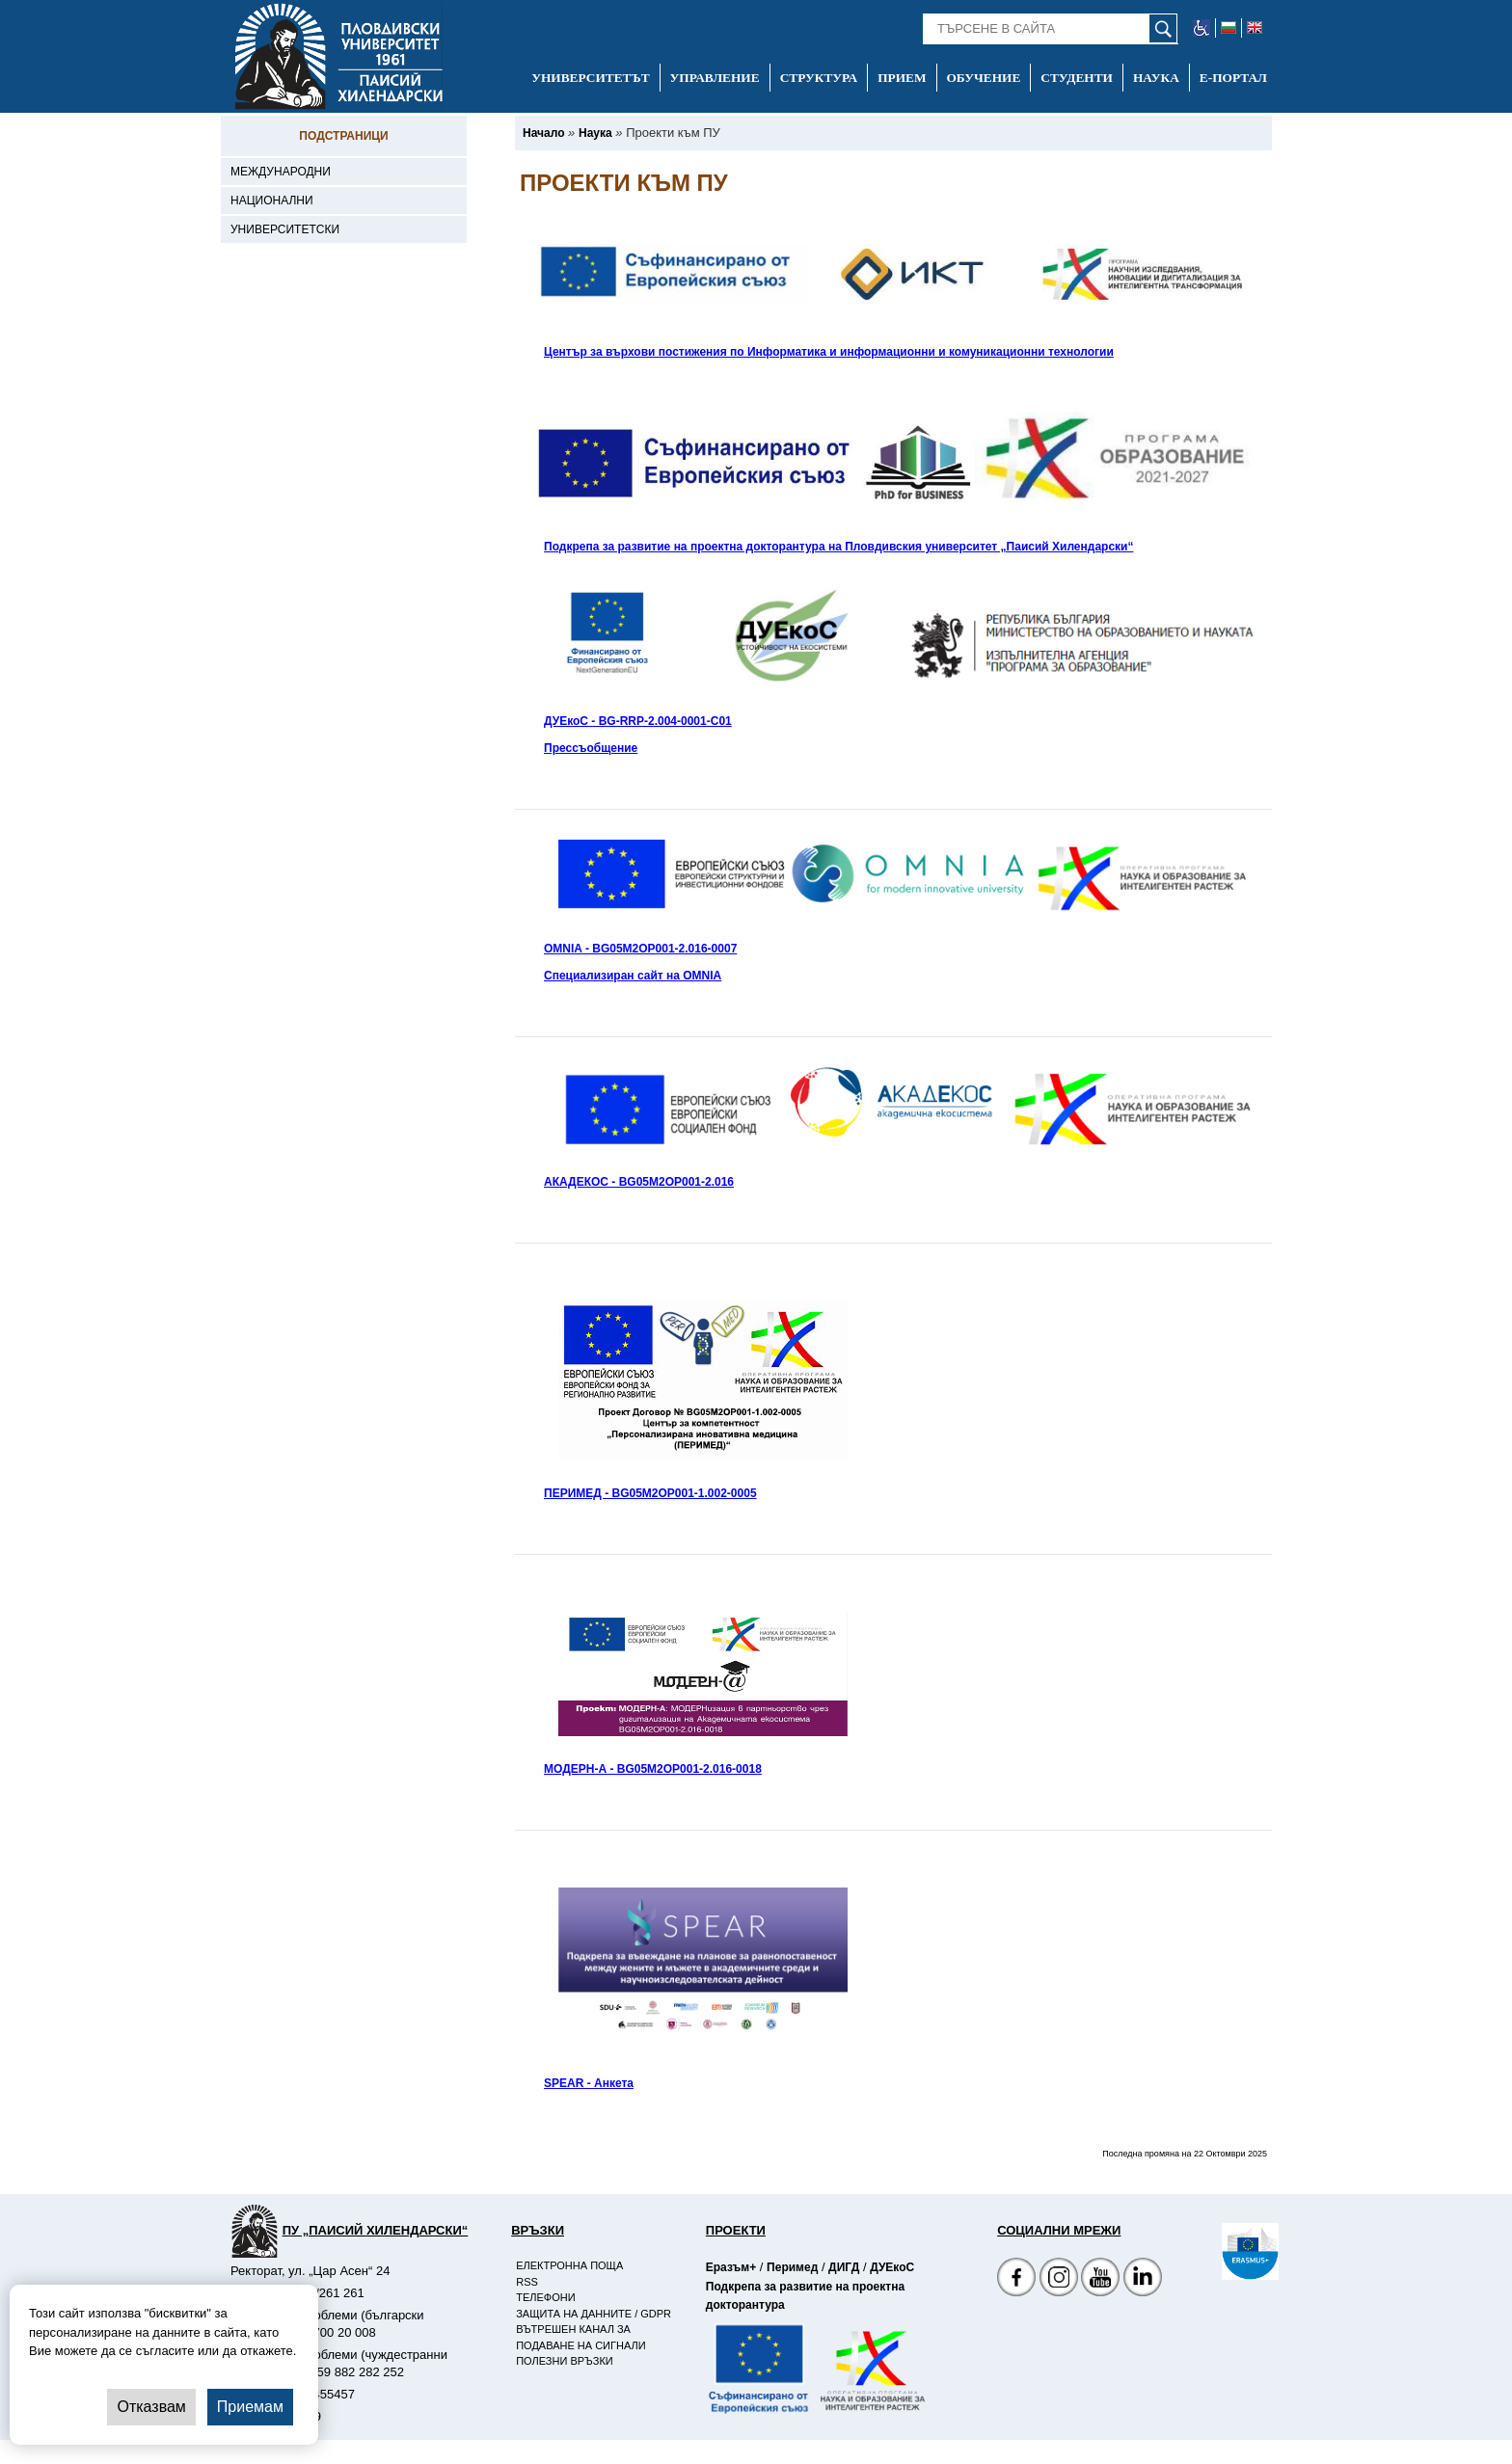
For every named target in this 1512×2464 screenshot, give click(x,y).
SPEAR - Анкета (589, 2083)
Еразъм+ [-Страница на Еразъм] (731, 2267)
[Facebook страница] (1059, 2279)
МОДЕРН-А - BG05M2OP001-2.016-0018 (653, 1769)
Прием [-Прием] (902, 77)
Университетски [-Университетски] (284, 229)
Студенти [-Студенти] (1076, 77)
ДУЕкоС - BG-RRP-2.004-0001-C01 (638, 721)
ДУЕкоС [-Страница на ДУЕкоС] (892, 2267)
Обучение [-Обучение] (984, 77)
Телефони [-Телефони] (545, 2297)
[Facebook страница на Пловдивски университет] (1016, 2279)
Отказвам (151, 2406)
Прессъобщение (590, 748)
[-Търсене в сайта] (1050, 28)
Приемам (250, 2406)
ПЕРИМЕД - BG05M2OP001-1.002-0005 (650, 1493)
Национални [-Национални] (271, 200)
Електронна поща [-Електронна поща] (569, 2265)
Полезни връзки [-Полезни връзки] (564, 2361)
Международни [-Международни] (280, 171)
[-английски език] (1254, 28)
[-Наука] (595, 133)
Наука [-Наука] (1156, 77)
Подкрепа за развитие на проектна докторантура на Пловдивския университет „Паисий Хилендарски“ (838, 546)
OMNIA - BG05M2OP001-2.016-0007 (640, 948)
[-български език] (1229, 28)
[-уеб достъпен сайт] (1202, 28)
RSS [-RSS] (527, 2282)
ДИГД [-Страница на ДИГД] (843, 2267)
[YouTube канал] (1100, 2279)
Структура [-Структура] (819, 77)
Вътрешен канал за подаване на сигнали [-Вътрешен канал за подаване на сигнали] (580, 2337)
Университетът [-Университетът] (590, 77)
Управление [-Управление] (715, 77)
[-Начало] (543, 133)
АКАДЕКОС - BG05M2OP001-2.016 (639, 1182)
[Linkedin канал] (1142, 2279)
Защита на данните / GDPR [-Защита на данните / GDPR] (593, 2313)
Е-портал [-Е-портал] (1233, 77)
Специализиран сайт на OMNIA (632, 975)
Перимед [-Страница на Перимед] (792, 2267)
